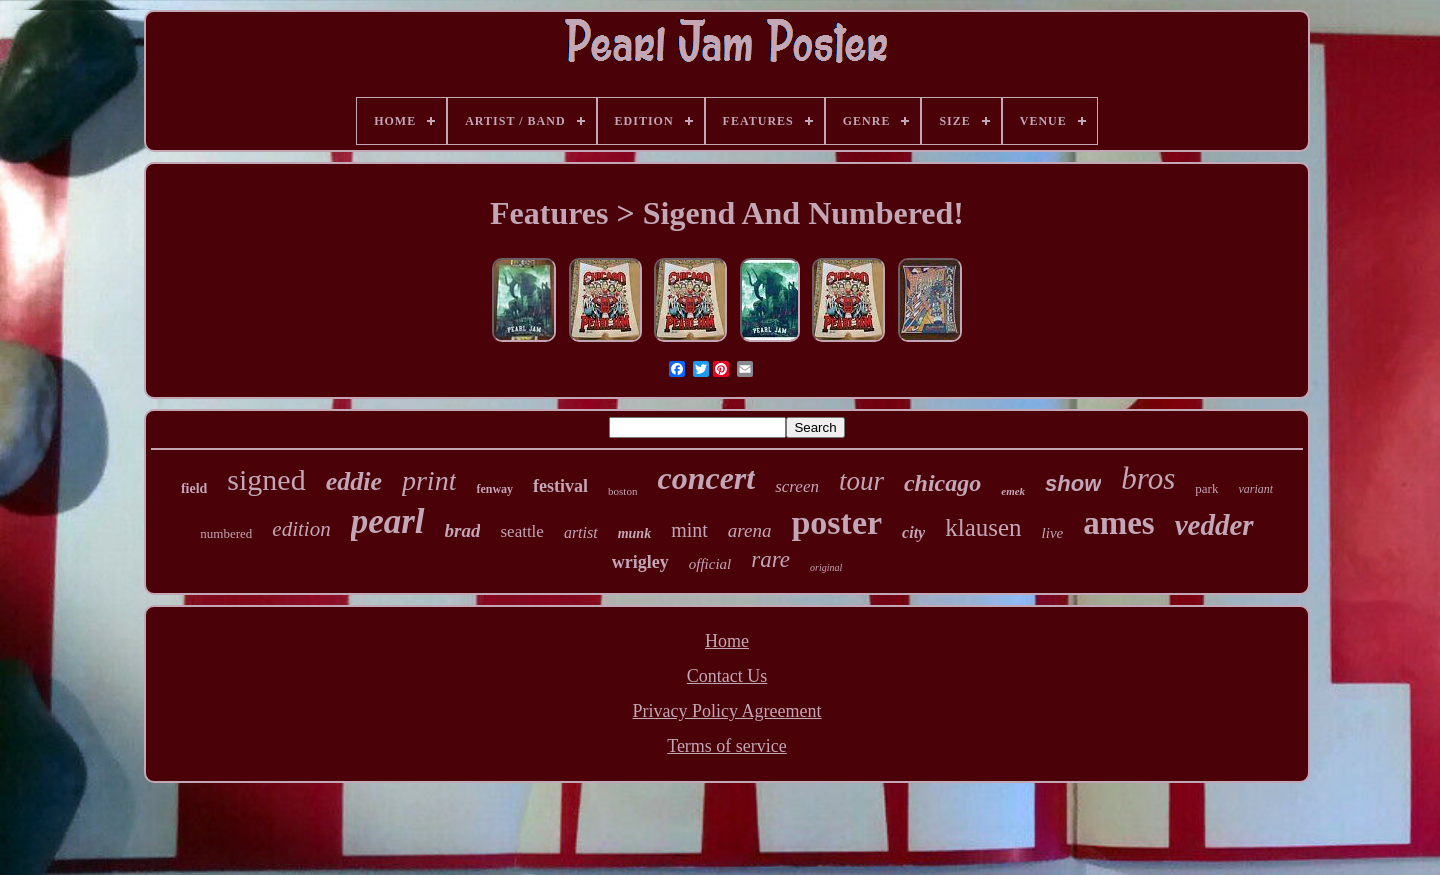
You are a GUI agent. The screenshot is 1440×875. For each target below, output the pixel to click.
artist (581, 532)
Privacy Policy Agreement (727, 711)
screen (797, 486)
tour (861, 481)
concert (706, 478)
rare (770, 559)
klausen (983, 527)
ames (1118, 523)
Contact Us (727, 676)
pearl (388, 521)
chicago (942, 483)
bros (1148, 478)
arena (750, 530)
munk (634, 533)
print (429, 480)
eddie (354, 481)
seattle (521, 531)
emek (1013, 491)
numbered (226, 533)
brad (463, 530)
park (1206, 488)
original (826, 567)
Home (727, 641)
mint (689, 530)
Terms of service (727, 746)
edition (301, 529)
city (913, 532)
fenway (494, 489)
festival (560, 486)
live (1053, 533)
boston (622, 491)
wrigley (640, 562)
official (710, 564)
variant (1255, 489)
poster (836, 522)
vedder (1214, 525)
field (194, 488)
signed (266, 479)
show (1073, 483)
